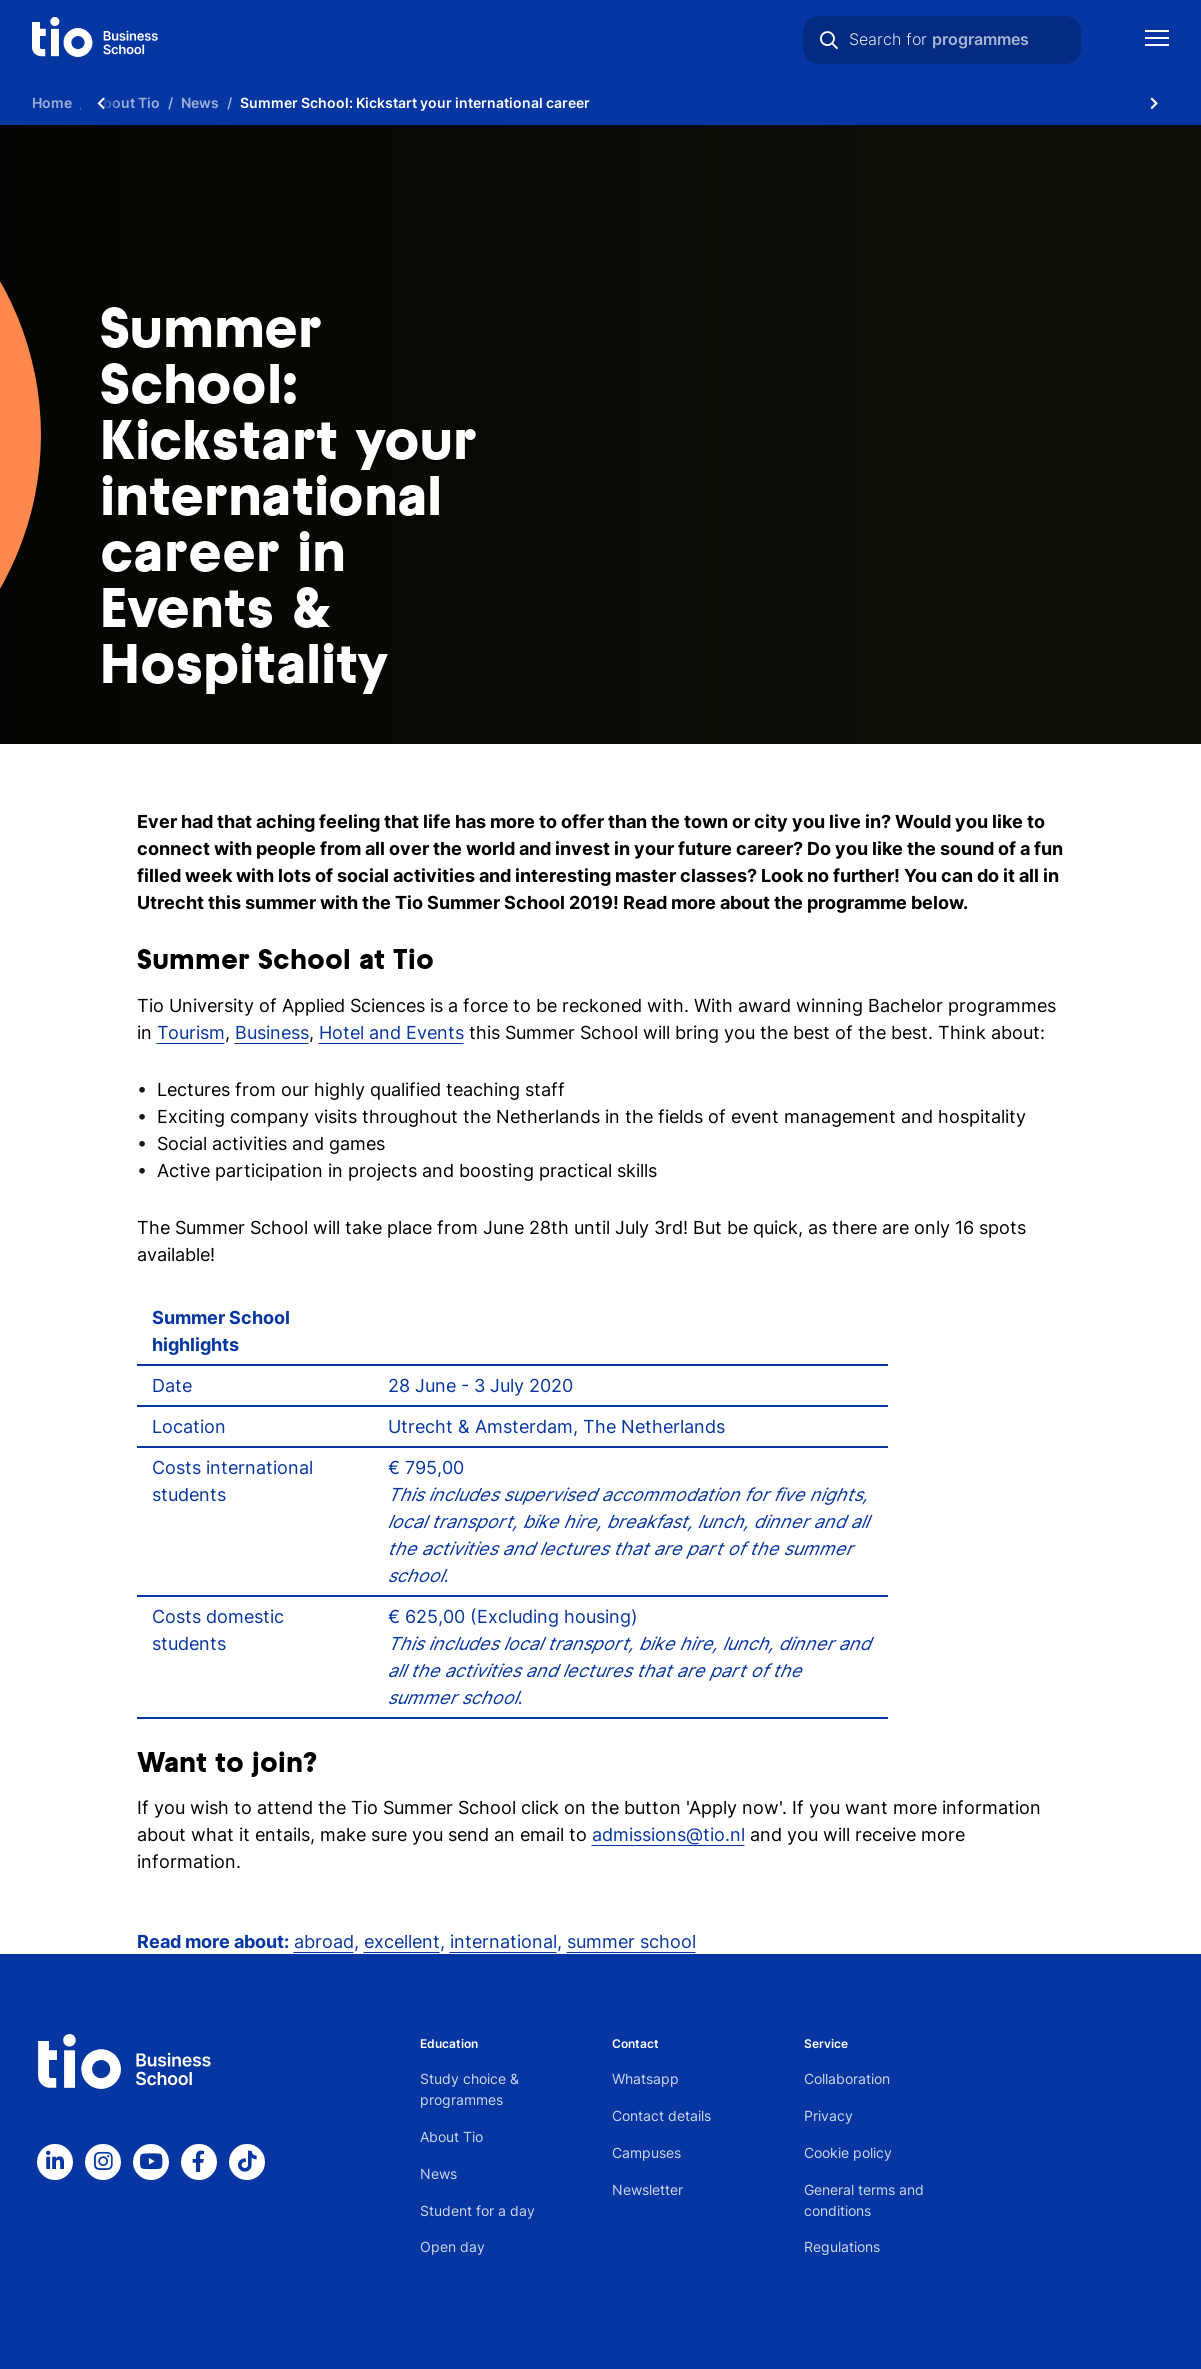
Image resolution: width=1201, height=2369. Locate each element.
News (438, 2173)
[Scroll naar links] (101, 102)
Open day (452, 2246)
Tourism (191, 1032)
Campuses (646, 2152)
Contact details (661, 2115)
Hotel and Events (391, 1032)
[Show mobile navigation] (1157, 40)
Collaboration (847, 2078)
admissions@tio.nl (668, 1834)
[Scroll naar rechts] (1154, 102)
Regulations (842, 2246)
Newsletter (647, 2189)
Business (272, 1032)
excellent (402, 1941)
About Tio (451, 2136)
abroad (324, 1941)
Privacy (828, 2115)
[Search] (829, 40)
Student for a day (477, 2210)
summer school (631, 1941)
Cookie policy (848, 2152)
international (503, 1941)
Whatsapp (645, 2078)
